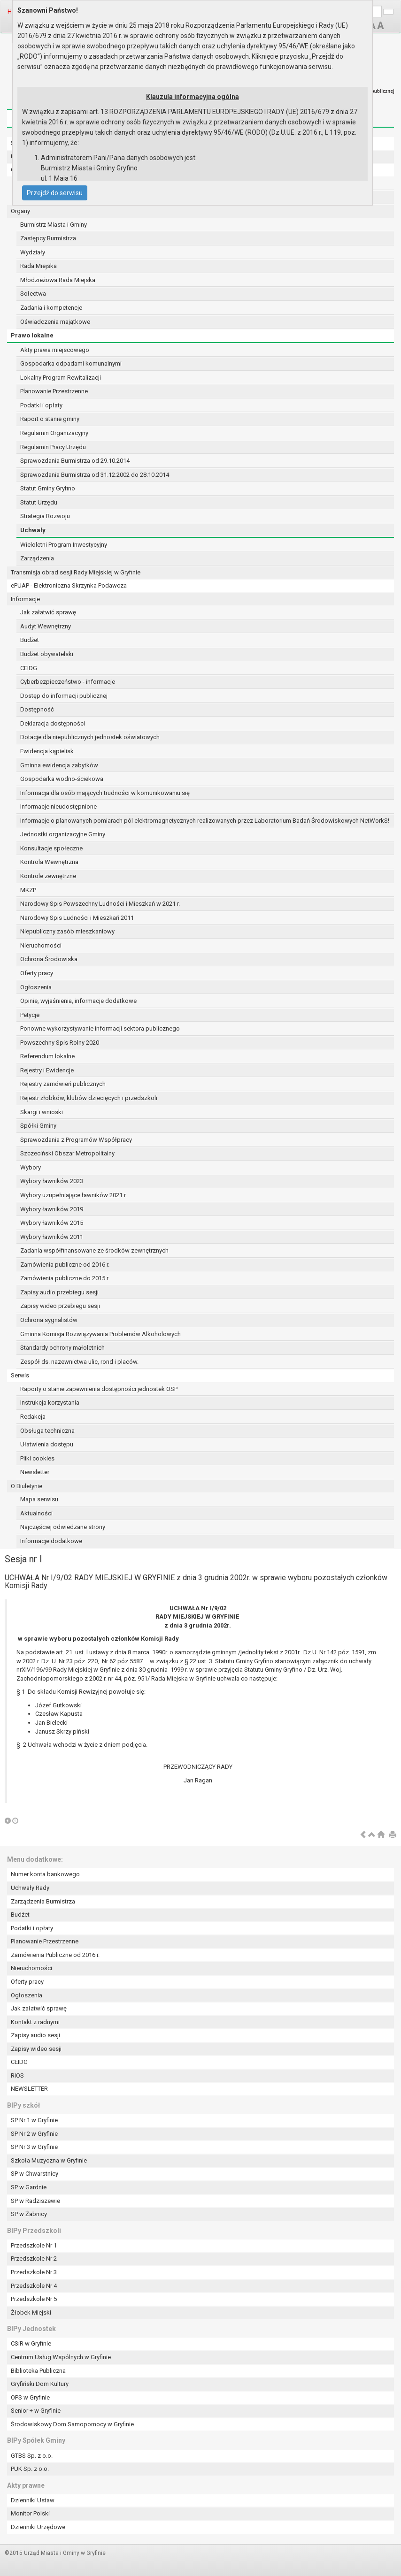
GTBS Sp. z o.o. (32, 2455)
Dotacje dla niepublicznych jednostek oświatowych (90, 737)
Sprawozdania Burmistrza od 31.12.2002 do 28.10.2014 (94, 474)
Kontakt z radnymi (35, 2022)
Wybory (30, 1167)
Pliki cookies (37, 1458)
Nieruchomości (41, 945)
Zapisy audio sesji (35, 2035)
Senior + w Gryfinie (36, 2410)
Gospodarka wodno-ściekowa (61, 778)
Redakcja (33, 1416)
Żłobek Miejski (31, 2312)
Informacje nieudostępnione (58, 806)
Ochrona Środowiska (48, 959)
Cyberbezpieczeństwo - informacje (67, 681)
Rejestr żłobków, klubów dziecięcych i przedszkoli (88, 1097)
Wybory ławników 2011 (51, 1236)
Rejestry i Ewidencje (47, 1070)
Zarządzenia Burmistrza (43, 1901)
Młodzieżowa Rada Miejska (57, 279)
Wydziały (32, 252)
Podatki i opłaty (41, 405)
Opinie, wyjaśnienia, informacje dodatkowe (78, 1000)
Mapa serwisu (39, 1499)
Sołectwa (33, 293)
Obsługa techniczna (47, 1430)
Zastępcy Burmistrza (48, 238)
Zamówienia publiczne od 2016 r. (64, 1264)
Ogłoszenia (36, 987)
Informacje (25, 599)
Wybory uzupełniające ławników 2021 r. (73, 1195)
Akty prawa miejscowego (54, 349)
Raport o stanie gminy (49, 418)
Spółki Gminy (38, 1125)
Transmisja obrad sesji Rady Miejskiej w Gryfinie (75, 572)
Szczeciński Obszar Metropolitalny (67, 1153)
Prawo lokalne (32, 335)
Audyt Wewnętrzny (45, 626)
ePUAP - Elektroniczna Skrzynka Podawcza (69, 585)
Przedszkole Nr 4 (34, 2285)
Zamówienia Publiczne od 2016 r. (55, 1954)
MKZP (28, 890)
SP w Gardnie (28, 2187)
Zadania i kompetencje (51, 307)
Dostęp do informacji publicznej (64, 695)
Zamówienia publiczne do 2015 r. (64, 1278)
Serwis (20, 1375)
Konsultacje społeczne (51, 848)
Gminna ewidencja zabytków (59, 765)
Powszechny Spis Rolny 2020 (59, 1042)
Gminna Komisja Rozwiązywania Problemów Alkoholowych (100, 1334)
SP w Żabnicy (29, 2213)
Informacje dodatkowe (51, 1540)
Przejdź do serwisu (55, 193)
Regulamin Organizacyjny (54, 432)
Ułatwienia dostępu (46, 1444)
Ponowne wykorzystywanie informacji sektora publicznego (100, 1028)
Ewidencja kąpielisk (47, 751)
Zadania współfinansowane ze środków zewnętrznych (94, 1250)
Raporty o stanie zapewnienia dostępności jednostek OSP (98, 1388)
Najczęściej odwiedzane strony (62, 1526)
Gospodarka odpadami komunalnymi (71, 363)
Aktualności (36, 1513)
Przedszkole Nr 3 (34, 2272)
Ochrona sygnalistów (48, 1319)
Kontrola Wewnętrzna (49, 861)
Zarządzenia (37, 558)
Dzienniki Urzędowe (38, 2526)
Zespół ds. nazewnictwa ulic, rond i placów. (79, 1361)
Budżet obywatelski (46, 653)
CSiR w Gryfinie (31, 2343)
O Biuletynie (26, 1486)
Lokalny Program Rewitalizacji (60, 377)
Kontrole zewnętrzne (48, 875)
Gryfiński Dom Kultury (40, 2383)
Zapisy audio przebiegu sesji (59, 1292)
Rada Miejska (38, 265)
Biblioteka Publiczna (38, 2370)
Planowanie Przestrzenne (54, 391)
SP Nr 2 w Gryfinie (34, 2133)
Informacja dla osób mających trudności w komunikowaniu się (105, 792)
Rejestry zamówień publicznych (63, 1083)
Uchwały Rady (30, 1887)
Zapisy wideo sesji (36, 2048)
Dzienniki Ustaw (32, 2500)
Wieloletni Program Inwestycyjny (63, 544)
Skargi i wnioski (41, 1112)
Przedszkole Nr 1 (34, 2245)
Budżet (29, 639)
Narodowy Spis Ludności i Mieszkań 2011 (77, 917)
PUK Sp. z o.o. (30, 2468)
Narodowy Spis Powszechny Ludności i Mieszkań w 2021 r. (100, 903)
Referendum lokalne (47, 1056)
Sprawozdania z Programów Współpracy (76, 1139)
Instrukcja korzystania (49, 1402)
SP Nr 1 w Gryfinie (34, 2120)
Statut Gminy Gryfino (47, 488)
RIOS (17, 2075)
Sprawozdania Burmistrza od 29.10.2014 (75, 460)
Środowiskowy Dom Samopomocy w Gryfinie (72, 2424)
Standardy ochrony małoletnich (62, 1347)
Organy (20, 210)
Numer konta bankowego (45, 1874)
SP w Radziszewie (35, 2200)
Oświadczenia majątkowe (55, 321)
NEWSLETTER (29, 2088)
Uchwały (33, 530)
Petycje (29, 1014)
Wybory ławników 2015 (51, 1222)
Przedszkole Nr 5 (34, 2298)
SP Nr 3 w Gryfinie (34, 2146)
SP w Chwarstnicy (34, 2173)
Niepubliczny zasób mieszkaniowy (67, 931)
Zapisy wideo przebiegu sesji (60, 1305)
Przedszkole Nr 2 (34, 2258)
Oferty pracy (36, 973)
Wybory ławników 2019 (51, 1209)
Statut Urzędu (38, 502)
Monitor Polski (30, 2513)
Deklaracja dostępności (52, 723)
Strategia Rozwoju (45, 516)
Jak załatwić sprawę (48, 612)
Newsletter (34, 1471)
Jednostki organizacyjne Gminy (62, 834)
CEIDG (28, 668)
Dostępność (37, 709)
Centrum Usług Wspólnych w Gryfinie (61, 2357)
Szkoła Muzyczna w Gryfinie (49, 2160)
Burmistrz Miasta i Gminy (53, 224)
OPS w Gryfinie (30, 2397)
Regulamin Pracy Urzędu (53, 447)
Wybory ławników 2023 (51, 1181)
